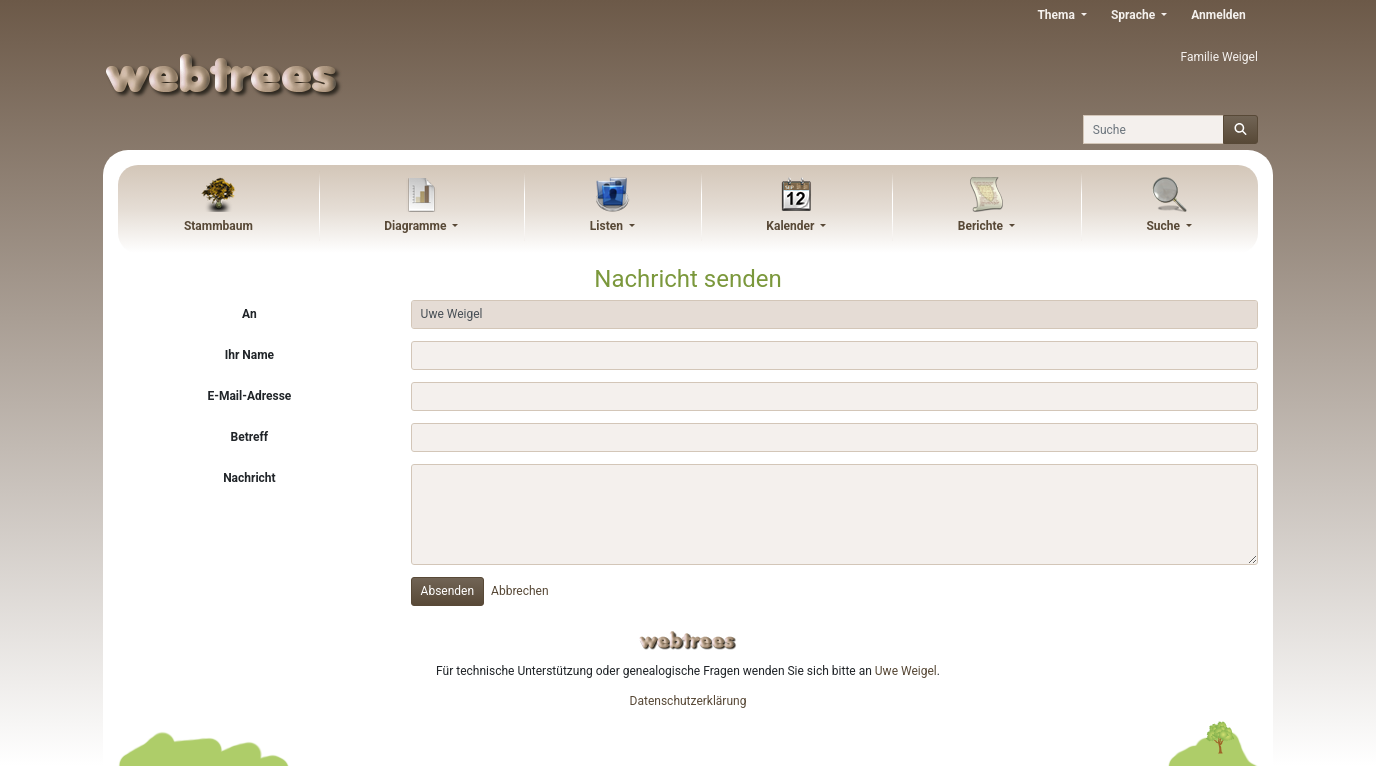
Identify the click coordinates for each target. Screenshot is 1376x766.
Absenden (448, 591)
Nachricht (249, 478)
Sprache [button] (1134, 15)
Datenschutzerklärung (688, 701)
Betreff (250, 437)
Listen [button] (608, 226)
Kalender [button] (791, 226)
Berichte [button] (982, 226)
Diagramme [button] (416, 226)
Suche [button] (1164, 226)
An (249, 314)
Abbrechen (520, 591)
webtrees (688, 640)
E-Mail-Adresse (249, 396)
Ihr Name (249, 355)
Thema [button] (1057, 15)
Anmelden (1218, 15)
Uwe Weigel (906, 671)
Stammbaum (218, 226)
